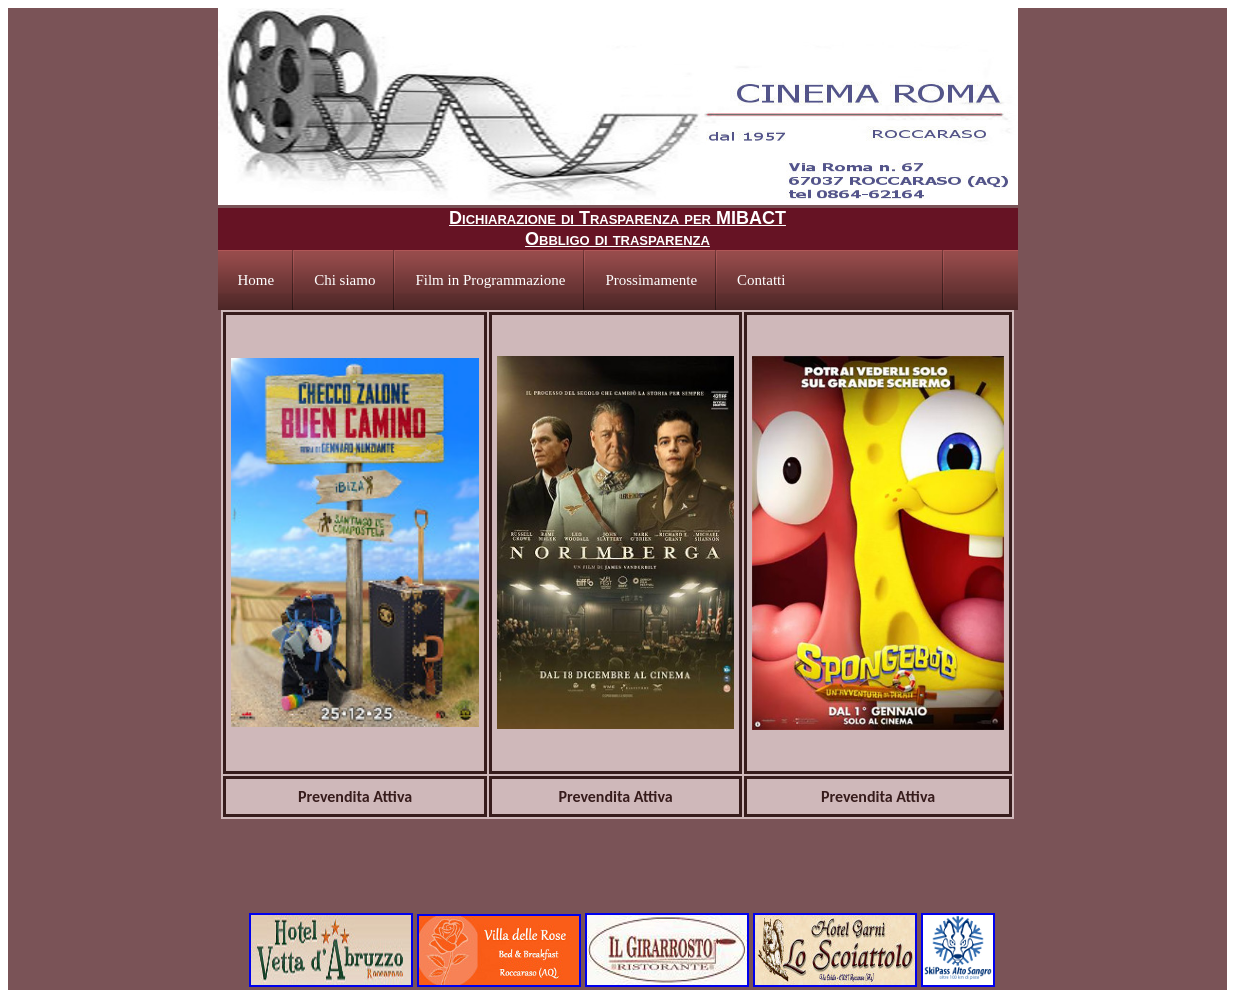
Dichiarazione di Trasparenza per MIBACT (617, 218)
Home (256, 280)
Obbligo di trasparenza (617, 239)
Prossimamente (651, 280)
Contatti (761, 280)
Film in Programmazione (490, 280)
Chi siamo (344, 280)
